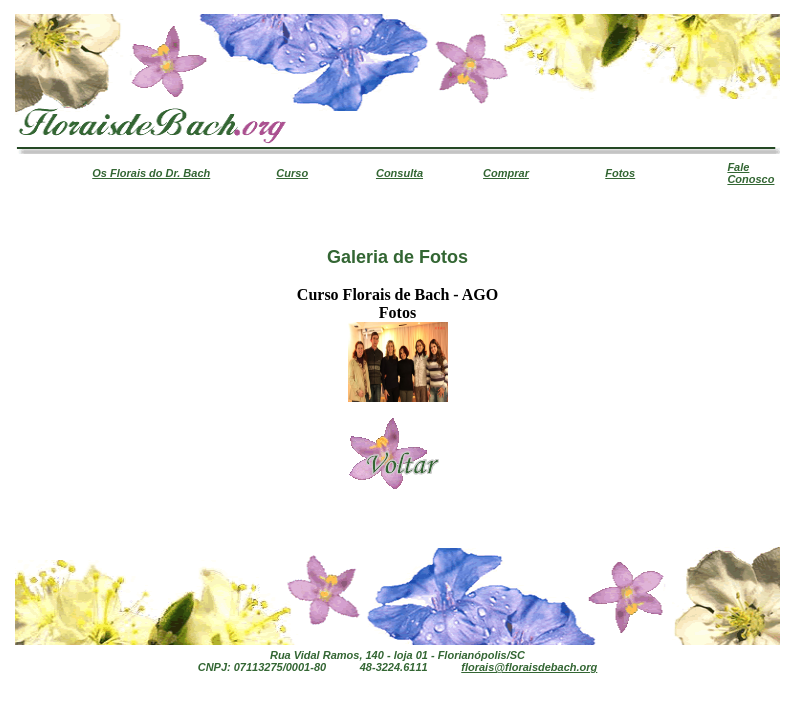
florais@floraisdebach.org (529, 667)
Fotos (620, 173)
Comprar (506, 173)
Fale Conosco (750, 173)
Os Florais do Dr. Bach (151, 173)
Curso (292, 173)
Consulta (399, 173)
